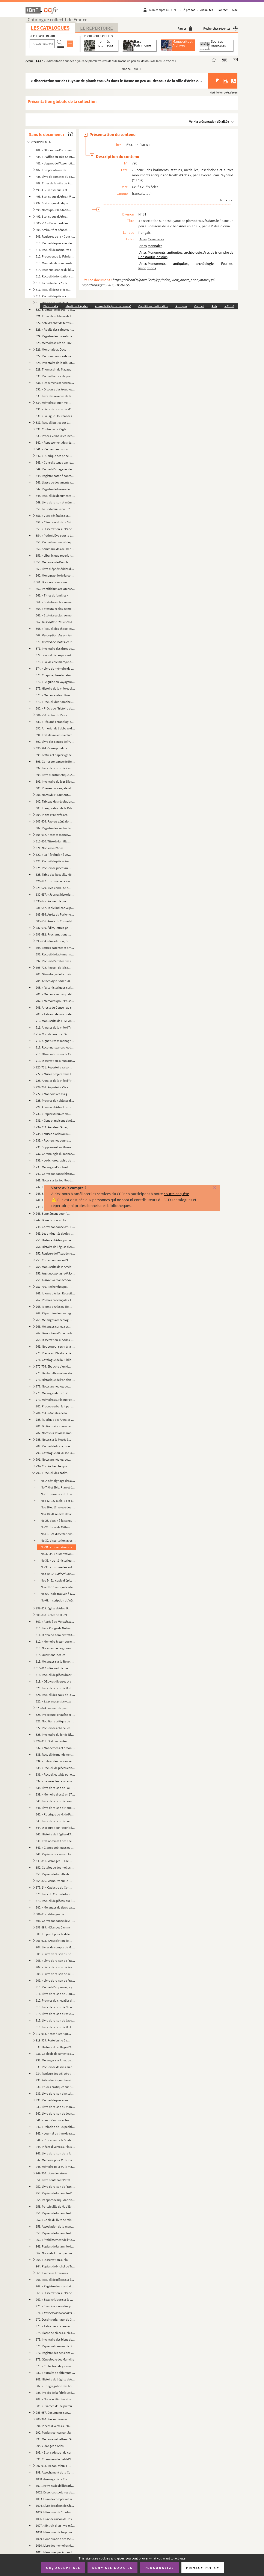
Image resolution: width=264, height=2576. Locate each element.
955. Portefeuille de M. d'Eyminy (55, 2206)
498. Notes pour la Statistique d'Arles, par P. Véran (54, 210)
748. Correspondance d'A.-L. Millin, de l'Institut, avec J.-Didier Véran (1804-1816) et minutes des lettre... (55, 1227)
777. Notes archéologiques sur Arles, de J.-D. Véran (54, 1386)
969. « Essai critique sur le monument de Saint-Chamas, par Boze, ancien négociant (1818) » (55, 2299)
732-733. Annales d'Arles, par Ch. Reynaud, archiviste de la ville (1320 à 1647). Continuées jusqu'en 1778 (54, 1127)
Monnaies (155, 245)
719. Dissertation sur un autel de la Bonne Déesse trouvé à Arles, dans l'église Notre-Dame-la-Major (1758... (55, 1061)
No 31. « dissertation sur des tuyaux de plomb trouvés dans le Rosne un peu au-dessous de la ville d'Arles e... (58, 1547)
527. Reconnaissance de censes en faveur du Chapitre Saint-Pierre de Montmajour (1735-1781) (55, 356)
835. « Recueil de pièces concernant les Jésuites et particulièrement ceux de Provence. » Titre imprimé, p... (55, 1768)
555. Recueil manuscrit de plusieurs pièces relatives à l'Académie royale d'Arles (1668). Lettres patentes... (55, 542)
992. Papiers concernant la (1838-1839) (55, 2432)
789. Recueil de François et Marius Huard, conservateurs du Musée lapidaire (55, 1446)
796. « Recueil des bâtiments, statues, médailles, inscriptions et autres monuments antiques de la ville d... (54, 1473)
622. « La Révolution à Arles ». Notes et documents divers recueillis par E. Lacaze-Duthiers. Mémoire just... (54, 855)
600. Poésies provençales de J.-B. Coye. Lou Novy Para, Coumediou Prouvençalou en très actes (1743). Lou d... (55, 788)
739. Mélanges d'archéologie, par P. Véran (54, 1167)
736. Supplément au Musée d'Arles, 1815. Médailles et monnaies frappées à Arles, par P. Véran (55, 1147)
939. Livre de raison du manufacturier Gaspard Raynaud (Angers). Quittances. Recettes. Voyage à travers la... (55, 2107)
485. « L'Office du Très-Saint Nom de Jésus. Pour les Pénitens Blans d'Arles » (55, 157)
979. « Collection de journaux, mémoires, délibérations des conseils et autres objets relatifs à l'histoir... (55, 2366)
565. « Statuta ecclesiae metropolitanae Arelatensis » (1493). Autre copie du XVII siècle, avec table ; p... (55, 608)
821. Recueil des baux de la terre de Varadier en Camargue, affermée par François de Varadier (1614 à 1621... (55, 1695)
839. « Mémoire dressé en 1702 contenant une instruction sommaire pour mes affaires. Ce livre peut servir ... (55, 1794)
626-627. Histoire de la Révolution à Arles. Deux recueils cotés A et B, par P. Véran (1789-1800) (55, 881)
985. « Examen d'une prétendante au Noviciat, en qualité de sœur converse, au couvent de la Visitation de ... (55, 2406)
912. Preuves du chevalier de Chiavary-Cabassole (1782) (55, 2000)
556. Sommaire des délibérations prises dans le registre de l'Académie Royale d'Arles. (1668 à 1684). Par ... (55, 549)
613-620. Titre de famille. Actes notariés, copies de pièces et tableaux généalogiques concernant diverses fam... (54, 841)
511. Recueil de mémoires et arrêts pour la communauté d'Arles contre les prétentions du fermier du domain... (55, 250)
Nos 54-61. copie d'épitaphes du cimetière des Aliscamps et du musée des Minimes (58, 1580)
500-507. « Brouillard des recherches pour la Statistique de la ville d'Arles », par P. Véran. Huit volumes (54, 223)
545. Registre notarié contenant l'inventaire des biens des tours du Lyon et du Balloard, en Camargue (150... (55, 476)
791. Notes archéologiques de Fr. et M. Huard (54, 1459)
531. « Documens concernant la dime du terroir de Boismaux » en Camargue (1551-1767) (55, 383)
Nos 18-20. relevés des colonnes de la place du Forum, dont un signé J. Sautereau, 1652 (58, 1514)
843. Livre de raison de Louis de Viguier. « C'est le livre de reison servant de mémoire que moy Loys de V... (55, 1821)
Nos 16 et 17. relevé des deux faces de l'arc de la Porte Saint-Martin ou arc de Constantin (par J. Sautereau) (58, 1507)
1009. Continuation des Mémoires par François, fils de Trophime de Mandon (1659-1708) (55, 2539)
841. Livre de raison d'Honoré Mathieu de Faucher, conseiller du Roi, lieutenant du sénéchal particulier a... (55, 1808)
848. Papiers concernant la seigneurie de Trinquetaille (55, 1854)
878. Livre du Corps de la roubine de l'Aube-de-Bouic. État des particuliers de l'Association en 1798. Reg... (55, 1894)
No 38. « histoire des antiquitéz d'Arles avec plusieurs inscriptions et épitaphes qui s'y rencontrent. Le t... (58, 1567)
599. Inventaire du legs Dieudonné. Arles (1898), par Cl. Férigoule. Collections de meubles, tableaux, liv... (55, 781)
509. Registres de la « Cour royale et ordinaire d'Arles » (55, 236)
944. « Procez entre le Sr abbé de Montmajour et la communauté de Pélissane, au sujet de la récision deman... (55, 2140)
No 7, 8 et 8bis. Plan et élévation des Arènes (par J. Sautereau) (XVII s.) (58, 1487)
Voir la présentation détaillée (209, 121)
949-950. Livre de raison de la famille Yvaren (54, 2173)
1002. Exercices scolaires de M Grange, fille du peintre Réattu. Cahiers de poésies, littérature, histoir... (55, 2492)
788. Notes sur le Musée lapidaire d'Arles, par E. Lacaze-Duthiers (54, 1439)
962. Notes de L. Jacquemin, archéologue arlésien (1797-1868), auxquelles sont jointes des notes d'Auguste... (55, 2253)
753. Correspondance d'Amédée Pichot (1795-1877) (54, 1260)
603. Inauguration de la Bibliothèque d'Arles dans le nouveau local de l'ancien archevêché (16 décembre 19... (55, 808)
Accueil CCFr (34, 61)
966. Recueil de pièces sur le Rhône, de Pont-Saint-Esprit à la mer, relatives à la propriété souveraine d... (55, 2280)
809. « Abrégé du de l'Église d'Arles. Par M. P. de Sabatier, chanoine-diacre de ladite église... (55, 1621)
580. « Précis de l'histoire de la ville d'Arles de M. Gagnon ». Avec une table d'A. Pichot (55, 708)
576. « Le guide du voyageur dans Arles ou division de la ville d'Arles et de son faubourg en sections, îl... (55, 682)
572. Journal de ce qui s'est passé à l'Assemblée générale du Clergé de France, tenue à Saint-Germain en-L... (55, 655)
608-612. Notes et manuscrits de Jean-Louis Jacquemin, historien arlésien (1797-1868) (54, 835)
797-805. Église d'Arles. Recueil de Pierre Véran (54, 1608)
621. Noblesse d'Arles (49, 848)
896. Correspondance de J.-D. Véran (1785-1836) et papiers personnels (55, 1921)
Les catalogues (50, 27)
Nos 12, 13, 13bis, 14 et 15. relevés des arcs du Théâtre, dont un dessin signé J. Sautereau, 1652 (58, 1501)
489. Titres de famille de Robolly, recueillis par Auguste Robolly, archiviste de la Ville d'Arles (55, 183)
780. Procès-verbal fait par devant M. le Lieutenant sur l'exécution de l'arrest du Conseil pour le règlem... (55, 1406)
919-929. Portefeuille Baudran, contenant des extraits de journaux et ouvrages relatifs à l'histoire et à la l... (54, 2040)
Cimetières (156, 239)
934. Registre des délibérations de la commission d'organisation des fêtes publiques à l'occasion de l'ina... (55, 2073)
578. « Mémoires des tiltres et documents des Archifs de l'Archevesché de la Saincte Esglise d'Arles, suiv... (55, 695)
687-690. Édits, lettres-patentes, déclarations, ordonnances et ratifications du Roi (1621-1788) (54, 928)
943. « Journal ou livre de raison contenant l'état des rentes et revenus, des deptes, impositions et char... (55, 2133)
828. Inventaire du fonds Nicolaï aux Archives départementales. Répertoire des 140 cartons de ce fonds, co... (55, 1734)
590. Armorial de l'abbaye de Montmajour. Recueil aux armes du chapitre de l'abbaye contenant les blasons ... (55, 728)
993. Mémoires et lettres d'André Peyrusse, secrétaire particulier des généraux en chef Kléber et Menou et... (55, 2439)
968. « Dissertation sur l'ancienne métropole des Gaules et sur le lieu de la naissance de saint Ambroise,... (55, 2293)
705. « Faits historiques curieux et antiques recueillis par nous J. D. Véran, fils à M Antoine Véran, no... (55, 987)
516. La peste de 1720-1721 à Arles (54, 283)
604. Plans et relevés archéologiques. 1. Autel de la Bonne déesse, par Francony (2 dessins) (54, 815)
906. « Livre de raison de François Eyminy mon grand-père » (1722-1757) (55, 1960)
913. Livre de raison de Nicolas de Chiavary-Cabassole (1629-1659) (55, 2007)
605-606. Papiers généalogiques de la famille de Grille (54, 821)
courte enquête (176, 1193)
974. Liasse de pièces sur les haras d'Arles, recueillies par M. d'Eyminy (55, 2333)
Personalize (159, 2567)
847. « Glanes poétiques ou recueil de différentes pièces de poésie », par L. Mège (55, 1847)
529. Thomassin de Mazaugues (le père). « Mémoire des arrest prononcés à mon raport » (55, 369)
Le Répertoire (96, 28)
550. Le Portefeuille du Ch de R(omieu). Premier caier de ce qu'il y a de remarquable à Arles (55, 509)
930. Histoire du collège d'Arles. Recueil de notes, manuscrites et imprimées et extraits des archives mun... (55, 2047)
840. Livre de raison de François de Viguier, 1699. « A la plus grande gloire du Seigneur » (55, 1801)
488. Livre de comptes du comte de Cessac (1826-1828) (55, 177)
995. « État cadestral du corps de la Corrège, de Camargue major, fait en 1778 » (55, 2452)
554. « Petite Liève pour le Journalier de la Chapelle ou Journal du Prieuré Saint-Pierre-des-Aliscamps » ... (55, 535)
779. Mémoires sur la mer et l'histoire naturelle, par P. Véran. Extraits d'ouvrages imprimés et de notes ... (55, 1400)
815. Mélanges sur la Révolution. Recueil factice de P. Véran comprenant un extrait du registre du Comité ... (55, 1661)
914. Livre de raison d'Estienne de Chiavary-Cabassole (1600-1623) (55, 2014)
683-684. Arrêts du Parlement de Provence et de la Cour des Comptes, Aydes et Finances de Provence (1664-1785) (55, 914)
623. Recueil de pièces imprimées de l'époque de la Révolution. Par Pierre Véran (54, 861)
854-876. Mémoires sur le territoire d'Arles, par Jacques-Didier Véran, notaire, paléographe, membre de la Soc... (54, 1881)
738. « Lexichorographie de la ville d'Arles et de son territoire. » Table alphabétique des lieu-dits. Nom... (55, 1160)
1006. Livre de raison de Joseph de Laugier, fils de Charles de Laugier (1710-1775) (55, 2519)
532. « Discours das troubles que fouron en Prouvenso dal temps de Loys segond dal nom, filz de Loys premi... (55, 389)
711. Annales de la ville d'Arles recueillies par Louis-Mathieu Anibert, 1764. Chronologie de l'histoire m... (55, 1027)
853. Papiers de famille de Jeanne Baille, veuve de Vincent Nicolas (55, 1874)
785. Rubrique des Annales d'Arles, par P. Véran (55, 1420)
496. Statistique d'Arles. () (55, 196)
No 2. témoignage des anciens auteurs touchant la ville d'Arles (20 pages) (58, 1481)
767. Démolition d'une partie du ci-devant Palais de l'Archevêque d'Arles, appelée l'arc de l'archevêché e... (55, 1333)
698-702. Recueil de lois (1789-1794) (54, 968)
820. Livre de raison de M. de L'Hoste (55, 1688)
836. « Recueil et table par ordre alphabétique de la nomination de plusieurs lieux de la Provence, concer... (55, 1774)
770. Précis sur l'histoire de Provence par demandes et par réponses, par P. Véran (55, 1353)
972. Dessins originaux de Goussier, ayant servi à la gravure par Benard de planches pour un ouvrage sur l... (55, 2319)
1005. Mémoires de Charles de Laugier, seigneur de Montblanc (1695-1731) (55, 2512)
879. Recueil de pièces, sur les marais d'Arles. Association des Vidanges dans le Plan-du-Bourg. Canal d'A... (55, 1901)
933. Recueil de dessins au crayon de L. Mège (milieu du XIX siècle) (55, 2067)
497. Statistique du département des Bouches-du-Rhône (54, 203)
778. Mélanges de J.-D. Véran (54, 1393)
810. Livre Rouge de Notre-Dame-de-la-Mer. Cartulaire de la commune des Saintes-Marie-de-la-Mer (55, 1628)
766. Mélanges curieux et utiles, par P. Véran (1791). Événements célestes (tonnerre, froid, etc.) (54, 1326)
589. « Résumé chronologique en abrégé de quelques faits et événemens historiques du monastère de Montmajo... (55, 722)
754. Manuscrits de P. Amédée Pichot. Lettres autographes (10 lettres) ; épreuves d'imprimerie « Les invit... (55, 1267)
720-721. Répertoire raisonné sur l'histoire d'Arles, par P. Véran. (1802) (54, 1067)
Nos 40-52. (58, 1574)
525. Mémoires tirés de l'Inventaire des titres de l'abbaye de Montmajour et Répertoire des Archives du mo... (55, 343)
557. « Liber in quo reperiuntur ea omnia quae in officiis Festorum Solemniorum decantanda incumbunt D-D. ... (55, 555)
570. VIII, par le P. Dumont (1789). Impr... (55, 642)
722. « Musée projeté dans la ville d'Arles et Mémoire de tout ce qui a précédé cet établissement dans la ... (55, 1074)
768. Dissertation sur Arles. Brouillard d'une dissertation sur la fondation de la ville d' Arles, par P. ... (55, 1340)
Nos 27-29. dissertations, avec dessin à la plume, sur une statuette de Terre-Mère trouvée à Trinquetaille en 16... (58, 1534)
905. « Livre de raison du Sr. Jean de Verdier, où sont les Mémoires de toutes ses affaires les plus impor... (55, 1954)
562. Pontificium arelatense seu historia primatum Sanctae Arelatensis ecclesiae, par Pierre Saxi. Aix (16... (55, 589)
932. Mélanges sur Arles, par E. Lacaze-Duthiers (55, 2060)
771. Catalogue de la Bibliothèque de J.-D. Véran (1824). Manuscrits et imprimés (55, 1360)
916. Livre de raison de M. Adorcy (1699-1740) (55, 2027)
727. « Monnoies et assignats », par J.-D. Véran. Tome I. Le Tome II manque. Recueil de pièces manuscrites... (54, 1094)
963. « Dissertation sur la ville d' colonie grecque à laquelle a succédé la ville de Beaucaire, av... (54, 2260)
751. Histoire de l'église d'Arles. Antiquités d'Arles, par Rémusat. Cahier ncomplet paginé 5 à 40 (55, 1247)
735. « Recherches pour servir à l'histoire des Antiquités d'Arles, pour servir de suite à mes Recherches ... (54, 1140)
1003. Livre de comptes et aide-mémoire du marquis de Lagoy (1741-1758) (55, 2499)
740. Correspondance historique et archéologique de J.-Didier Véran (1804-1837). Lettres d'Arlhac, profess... (55, 1174)
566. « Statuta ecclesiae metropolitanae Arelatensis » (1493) (55, 615)
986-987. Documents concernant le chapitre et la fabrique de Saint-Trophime (54, 2412)
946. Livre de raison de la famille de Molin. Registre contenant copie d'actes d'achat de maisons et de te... (55, 2153)
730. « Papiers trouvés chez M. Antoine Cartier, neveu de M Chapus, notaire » (54, 1114)
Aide (235, 10)
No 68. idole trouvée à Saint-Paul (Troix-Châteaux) (58, 1594)
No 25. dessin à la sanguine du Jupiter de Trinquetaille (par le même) (58, 1520)
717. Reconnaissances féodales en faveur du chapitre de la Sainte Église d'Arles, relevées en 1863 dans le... (55, 1047)
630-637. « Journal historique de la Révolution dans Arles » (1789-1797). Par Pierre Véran (55, 894)
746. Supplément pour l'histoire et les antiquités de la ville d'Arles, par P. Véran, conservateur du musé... (54, 1213)
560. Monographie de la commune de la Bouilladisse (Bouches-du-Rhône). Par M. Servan (55, 575)
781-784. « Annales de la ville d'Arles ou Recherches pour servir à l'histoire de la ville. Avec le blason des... (54, 1413)
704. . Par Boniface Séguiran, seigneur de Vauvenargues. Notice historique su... (55, 981)
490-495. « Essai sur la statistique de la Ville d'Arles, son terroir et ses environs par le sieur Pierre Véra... (54, 190)
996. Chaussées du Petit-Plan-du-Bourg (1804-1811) (55, 2459)
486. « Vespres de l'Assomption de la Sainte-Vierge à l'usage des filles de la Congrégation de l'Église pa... (55, 163)
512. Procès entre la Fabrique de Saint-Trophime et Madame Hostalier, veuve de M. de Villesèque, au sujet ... (55, 256)
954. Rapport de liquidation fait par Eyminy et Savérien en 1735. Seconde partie (55, 2200)
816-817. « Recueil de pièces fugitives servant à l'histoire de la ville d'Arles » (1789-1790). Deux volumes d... (54, 1668)
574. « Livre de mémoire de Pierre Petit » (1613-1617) (55, 668)
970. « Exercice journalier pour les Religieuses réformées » (55, 2306)
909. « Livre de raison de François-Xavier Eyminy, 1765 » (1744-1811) (55, 1980)
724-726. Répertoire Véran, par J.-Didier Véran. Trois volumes (54, 1087)
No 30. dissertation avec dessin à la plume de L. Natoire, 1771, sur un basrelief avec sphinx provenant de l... (58, 1540)
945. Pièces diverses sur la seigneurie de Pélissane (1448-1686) (55, 2147)
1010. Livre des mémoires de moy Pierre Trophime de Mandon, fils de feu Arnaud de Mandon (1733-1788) (55, 2545)
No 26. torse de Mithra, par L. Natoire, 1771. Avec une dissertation (58, 1527)
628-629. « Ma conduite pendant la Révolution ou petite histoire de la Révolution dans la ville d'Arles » (54, 888)
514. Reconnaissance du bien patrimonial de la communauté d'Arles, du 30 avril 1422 (55, 270)
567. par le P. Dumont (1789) (55, 622)
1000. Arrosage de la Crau (52, 2479)
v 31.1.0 (229, 306)
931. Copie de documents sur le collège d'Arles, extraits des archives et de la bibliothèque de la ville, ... (55, 2054)
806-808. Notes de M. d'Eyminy (54, 1615)
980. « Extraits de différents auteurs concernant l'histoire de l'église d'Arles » (55, 2373)
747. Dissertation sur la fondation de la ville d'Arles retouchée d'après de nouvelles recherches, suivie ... (54, 1220)
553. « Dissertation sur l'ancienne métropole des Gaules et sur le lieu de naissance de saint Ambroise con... (55, 529)
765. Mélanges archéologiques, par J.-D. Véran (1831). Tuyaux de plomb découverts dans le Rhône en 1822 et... (54, 1320)
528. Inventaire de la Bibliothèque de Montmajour (55, 363)
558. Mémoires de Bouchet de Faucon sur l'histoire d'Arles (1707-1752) (54, 562)
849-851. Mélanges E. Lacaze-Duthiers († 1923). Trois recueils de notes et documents (54, 1861)
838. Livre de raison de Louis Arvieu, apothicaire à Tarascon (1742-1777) (55, 1788)
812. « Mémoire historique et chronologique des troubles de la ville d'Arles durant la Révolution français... (55, 1641)
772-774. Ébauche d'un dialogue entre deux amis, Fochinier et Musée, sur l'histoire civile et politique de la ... (54, 1366)
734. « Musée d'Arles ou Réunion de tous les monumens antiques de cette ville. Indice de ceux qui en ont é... (54, 1134)
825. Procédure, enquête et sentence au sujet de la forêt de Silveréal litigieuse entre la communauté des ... (55, 1715)
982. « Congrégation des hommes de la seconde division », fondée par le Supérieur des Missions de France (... (55, 2386)
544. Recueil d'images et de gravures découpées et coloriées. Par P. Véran (55, 469)
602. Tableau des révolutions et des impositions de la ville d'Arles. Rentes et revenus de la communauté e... (55, 801)
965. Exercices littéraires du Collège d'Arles (54, 2273)
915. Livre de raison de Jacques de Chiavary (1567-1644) (55, 2020)
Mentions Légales (77, 306)
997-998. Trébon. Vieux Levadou (54, 2466)
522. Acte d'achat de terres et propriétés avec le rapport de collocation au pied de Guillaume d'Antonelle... (55, 323)
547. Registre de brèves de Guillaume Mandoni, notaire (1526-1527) (55, 489)
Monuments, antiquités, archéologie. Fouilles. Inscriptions (185, 265)
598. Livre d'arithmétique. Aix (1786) (55, 775)
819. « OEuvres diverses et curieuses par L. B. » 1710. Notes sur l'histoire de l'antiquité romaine (55, 1681)
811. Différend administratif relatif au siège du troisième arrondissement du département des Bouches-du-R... (55, 1635)
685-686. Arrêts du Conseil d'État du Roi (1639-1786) (55, 921)
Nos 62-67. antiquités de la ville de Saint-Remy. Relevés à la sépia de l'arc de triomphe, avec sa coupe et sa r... (58, 1587)
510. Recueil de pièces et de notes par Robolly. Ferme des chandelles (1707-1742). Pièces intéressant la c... (55, 243)
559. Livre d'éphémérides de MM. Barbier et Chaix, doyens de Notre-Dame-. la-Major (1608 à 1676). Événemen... (55, 569)
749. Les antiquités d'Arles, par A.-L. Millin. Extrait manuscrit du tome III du (55, 1233)
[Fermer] (209, 1188)
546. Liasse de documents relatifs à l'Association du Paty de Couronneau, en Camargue (55, 482)
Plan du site (50, 306)
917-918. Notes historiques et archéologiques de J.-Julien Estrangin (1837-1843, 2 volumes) (54, 2034)
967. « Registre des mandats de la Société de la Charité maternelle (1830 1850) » (55, 2286)
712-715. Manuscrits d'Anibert (54, 1034)
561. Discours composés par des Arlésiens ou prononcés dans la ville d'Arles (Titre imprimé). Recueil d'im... (54, 582)
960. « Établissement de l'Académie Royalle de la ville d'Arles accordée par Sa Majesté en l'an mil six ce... (55, 2240)
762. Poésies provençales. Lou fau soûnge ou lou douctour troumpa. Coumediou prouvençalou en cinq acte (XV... (55, 1300)
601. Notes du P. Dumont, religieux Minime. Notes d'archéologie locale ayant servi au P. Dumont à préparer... (54, 795)
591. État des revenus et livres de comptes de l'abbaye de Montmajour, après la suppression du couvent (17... (55, 735)
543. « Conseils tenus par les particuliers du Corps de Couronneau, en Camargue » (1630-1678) (55, 462)
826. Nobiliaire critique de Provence (55, 1721)
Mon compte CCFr (163, 10)
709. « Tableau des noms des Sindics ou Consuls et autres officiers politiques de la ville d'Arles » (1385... (55, 1014)
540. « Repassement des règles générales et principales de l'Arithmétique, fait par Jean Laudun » (55, 442)
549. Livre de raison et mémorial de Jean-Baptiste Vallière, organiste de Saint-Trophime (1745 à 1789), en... (55, 502)
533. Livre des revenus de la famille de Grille (55, 396)
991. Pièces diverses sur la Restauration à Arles (55, 2426)
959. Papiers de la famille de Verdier (55, 2233)
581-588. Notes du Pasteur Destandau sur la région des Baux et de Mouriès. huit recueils (54, 715)
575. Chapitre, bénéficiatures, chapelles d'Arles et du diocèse (55, 675)
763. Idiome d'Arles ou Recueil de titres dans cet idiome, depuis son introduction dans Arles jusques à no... (54, 1307)
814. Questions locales (50, 1655)
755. (55, 1273)
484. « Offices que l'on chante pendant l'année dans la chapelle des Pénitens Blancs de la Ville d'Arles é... (55, 150)
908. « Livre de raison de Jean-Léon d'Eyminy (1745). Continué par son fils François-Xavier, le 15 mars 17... (55, 1974)
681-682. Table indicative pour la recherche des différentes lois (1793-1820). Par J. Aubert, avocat (55, 908)
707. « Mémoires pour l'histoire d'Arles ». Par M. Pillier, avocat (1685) (55, 1001)
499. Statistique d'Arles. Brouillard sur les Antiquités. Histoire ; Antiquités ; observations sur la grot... (54, 216)
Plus (223, 200)
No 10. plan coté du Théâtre (58, 1494)
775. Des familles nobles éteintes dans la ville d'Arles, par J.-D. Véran (55, 1373)
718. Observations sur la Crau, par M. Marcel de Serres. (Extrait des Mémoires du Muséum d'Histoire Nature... (55, 1054)
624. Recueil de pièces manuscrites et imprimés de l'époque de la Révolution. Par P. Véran (54, 868)
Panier (185, 28)
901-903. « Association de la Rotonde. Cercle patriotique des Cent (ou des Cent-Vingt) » (54, 1941)
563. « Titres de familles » (52, 595)
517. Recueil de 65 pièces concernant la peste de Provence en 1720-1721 (54, 290)
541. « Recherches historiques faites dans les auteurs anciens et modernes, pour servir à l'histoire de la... (54, 449)
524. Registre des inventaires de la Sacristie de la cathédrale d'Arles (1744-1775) (55, 336)
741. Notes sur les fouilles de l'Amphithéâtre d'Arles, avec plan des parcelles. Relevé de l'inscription (55, 1180)
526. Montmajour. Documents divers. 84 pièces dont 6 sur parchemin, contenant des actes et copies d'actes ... (54, 349)
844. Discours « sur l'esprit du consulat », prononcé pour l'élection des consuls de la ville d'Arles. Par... (55, 1828)
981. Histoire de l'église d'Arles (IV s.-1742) (55, 2379)
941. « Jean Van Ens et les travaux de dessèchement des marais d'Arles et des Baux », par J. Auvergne (55, 2120)
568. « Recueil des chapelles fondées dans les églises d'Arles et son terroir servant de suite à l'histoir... (55, 629)
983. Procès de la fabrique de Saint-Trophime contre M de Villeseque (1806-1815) (55, 2392)
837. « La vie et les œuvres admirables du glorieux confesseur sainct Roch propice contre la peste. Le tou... (55, 1781)
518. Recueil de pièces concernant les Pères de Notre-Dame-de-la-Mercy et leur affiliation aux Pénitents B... (54, 296)
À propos (189, 10)
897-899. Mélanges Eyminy (53, 1927)
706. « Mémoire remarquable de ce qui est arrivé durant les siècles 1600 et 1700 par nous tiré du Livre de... (55, 994)
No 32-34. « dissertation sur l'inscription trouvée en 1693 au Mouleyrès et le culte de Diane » (58, 1554)
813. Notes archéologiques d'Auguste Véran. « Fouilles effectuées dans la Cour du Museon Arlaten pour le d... (55, 1648)
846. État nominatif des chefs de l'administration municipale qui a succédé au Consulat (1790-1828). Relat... (55, 1841)
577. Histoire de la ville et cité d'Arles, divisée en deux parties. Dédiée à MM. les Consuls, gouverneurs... (55, 688)
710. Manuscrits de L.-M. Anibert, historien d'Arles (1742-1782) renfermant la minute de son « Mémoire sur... (55, 1021)
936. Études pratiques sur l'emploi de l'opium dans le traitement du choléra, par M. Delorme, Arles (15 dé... (55, 2087)
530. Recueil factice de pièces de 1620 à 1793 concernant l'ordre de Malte (55, 376)
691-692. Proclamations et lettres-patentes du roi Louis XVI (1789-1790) (54, 934)
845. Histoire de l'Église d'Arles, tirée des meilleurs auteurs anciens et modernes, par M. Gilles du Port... (55, 1834)
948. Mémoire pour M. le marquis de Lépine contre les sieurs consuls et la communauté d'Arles (55, 2167)
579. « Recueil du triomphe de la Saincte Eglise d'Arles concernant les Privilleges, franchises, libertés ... (55, 702)
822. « (55, 1701)
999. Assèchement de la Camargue (55, 2472)
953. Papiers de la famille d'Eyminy (55, 2193)
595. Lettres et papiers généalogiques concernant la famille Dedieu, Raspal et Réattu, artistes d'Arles (55, 755)
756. (55, 1280)
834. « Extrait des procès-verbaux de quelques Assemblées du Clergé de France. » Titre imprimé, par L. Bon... (55, 1761)
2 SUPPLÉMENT (42, 142)
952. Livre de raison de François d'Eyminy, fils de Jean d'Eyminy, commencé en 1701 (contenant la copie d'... (55, 2186)
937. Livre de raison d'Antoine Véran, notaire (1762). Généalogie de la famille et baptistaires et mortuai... (55, 2093)
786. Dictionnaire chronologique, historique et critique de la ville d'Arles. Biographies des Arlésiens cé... (55, 1426)
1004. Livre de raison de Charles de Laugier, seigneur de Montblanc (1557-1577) (55, 2506)
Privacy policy (202, 2568)
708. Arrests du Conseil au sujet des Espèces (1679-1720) (55, 1007)
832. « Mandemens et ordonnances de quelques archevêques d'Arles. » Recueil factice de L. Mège (55, 1748)
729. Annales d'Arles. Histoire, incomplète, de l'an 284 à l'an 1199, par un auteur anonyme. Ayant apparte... (55, 1107)
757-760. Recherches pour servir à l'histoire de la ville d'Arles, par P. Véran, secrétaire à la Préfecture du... (54, 1287)
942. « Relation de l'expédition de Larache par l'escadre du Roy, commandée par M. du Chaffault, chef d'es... (55, 2127)
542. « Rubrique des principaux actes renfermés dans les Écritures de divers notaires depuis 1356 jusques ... (54, 456)
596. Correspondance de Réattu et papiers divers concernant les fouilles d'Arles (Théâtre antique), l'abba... (55, 761)
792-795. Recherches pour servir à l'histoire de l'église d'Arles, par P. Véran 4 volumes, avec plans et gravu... (54, 1466)
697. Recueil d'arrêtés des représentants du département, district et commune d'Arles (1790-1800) (55, 961)
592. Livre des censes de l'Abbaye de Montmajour (55, 742)
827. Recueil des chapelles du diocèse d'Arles (55, 1728)
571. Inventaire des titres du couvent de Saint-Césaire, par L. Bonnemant (55, 648)
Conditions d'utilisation (153, 306)
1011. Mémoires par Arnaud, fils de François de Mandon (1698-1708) (55, 2552)
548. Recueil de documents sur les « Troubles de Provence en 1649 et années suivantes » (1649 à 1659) (55, 496)
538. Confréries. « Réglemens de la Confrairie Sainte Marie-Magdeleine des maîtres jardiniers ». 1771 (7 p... (54, 429)
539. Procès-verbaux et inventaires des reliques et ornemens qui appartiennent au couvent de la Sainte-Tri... (55, 436)
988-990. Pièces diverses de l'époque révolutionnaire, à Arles (54, 2419)
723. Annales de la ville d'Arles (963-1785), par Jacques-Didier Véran (55, 1081)
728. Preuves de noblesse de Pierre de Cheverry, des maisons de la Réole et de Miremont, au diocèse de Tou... (55, 1100)
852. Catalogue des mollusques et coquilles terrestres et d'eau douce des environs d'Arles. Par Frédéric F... (55, 1867)
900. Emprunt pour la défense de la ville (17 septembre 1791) (55, 1934)
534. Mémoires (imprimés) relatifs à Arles (54, 403)
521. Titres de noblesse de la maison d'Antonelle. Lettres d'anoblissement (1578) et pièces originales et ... (55, 316)
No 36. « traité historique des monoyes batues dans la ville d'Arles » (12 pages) (58, 1560)
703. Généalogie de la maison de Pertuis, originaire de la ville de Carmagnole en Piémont (55, 974)
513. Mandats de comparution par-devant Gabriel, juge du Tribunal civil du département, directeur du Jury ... (55, 263)
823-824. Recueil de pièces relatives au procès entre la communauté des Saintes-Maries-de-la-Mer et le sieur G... (54, 1708)
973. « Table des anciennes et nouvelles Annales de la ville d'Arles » (55, 2326)
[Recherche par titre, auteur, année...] (42, 43)
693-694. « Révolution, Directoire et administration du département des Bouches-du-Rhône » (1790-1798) (54, 941)
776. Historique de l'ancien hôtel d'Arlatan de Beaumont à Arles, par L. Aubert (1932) (55, 1380)
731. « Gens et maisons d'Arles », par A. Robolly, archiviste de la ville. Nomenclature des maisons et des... (55, 1120)
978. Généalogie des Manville (55, 2359)
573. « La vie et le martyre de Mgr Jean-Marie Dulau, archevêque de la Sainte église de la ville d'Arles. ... (55, 662)
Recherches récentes (220, 28)
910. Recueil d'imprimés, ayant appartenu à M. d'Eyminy (55, 1987)
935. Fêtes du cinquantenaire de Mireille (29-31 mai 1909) (55, 2080)
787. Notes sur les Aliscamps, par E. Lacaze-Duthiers (55, 1433)
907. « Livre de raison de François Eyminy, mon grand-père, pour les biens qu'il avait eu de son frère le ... (55, 1967)
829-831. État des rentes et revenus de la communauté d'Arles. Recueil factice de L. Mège (54, 1741)
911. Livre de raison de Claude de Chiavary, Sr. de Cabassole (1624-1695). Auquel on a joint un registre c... (55, 1994)
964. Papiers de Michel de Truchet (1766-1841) (55, 2266)
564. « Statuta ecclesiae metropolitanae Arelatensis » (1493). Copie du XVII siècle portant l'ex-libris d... (55, 602)
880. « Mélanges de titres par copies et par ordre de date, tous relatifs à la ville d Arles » (55, 1907)
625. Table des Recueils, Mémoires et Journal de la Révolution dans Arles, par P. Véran (55, 874)
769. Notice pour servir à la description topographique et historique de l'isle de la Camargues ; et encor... (55, 1346)
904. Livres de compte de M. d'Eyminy (55, 1947)
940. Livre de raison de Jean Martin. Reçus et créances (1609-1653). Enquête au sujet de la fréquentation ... (55, 2113)
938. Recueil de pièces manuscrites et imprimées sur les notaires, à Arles (54, 2100)
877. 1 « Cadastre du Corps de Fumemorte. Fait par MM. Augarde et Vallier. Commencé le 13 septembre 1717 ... (54, 1887)
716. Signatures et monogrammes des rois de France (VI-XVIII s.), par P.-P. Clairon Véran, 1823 (55, 1040)
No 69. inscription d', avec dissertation (58, 1600)
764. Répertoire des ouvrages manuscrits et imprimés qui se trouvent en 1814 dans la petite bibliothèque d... (55, 1313)
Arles (143, 239)
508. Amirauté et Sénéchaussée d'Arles (54, 230)
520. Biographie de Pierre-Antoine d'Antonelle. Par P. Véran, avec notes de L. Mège (55, 309)
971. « (55, 2313)
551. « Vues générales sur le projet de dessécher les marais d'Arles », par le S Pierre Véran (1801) (54, 515)
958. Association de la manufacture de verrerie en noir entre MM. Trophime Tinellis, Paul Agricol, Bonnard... (55, 2226)
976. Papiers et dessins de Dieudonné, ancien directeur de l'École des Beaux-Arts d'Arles (55, 2346)
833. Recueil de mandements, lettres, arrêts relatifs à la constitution (55, 1754)
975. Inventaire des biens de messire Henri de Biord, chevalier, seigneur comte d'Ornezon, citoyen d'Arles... (55, 2339)
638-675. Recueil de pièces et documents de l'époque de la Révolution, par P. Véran (54, 901)
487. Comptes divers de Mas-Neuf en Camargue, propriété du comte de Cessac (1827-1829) (54, 170)
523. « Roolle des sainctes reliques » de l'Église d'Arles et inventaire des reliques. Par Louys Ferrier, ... (55, 329)
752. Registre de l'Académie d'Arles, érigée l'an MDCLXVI (55, 1253)
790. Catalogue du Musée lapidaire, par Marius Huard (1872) (55, 1453)
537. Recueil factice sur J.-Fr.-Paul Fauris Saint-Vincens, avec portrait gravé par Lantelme (54, 422)
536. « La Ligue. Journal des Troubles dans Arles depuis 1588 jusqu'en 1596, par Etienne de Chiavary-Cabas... (55, 416)
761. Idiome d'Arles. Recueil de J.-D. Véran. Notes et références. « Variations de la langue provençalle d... (55, 1293)
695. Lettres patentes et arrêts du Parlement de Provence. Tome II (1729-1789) (55, 948)
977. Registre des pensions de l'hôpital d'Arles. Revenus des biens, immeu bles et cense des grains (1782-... (55, 2353)
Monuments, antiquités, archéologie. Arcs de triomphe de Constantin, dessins (185, 254)
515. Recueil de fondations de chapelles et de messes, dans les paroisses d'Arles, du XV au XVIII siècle (55, 276)
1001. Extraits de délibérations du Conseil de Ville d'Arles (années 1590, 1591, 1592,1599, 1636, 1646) (55, 2486)
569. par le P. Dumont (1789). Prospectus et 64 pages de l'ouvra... (55, 635)
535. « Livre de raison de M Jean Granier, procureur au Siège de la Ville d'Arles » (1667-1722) (55, 409)
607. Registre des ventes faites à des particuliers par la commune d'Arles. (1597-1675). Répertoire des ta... (55, 828)
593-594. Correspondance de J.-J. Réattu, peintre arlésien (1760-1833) (54, 748)
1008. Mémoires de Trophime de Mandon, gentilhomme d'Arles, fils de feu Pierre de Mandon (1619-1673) (55, 2532)
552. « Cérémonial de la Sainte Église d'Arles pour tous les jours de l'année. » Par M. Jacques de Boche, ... (55, 522)
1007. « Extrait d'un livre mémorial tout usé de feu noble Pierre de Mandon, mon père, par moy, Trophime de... (55, 2525)
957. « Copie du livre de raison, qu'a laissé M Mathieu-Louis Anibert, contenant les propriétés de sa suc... (55, 2219)
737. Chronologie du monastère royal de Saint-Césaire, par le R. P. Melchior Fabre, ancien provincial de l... (55, 1154)
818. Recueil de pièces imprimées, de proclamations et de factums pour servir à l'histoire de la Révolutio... (55, 1675)
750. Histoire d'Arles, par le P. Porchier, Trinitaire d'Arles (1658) (55, 1240)
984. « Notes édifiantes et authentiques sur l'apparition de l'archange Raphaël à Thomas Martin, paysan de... (55, 2399)
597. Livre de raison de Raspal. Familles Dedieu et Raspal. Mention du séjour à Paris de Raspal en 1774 (55, 768)
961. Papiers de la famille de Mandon (55, 2246)
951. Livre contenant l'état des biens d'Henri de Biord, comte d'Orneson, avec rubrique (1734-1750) (55, 2180)
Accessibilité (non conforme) (113, 306)
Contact (222, 10)
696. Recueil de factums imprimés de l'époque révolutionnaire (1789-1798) (55, 954)
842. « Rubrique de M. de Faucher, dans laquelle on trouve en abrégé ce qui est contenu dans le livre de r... (55, 1814)
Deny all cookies (112, 2567)
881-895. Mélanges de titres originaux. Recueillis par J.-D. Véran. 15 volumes (54, 1914)
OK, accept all (63, 2567)
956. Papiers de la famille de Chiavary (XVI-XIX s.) (55, 2213)
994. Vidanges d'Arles (49, 2446)
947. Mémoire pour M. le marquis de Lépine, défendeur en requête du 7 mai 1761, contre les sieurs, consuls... (55, 2160)
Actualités (206, 10)
